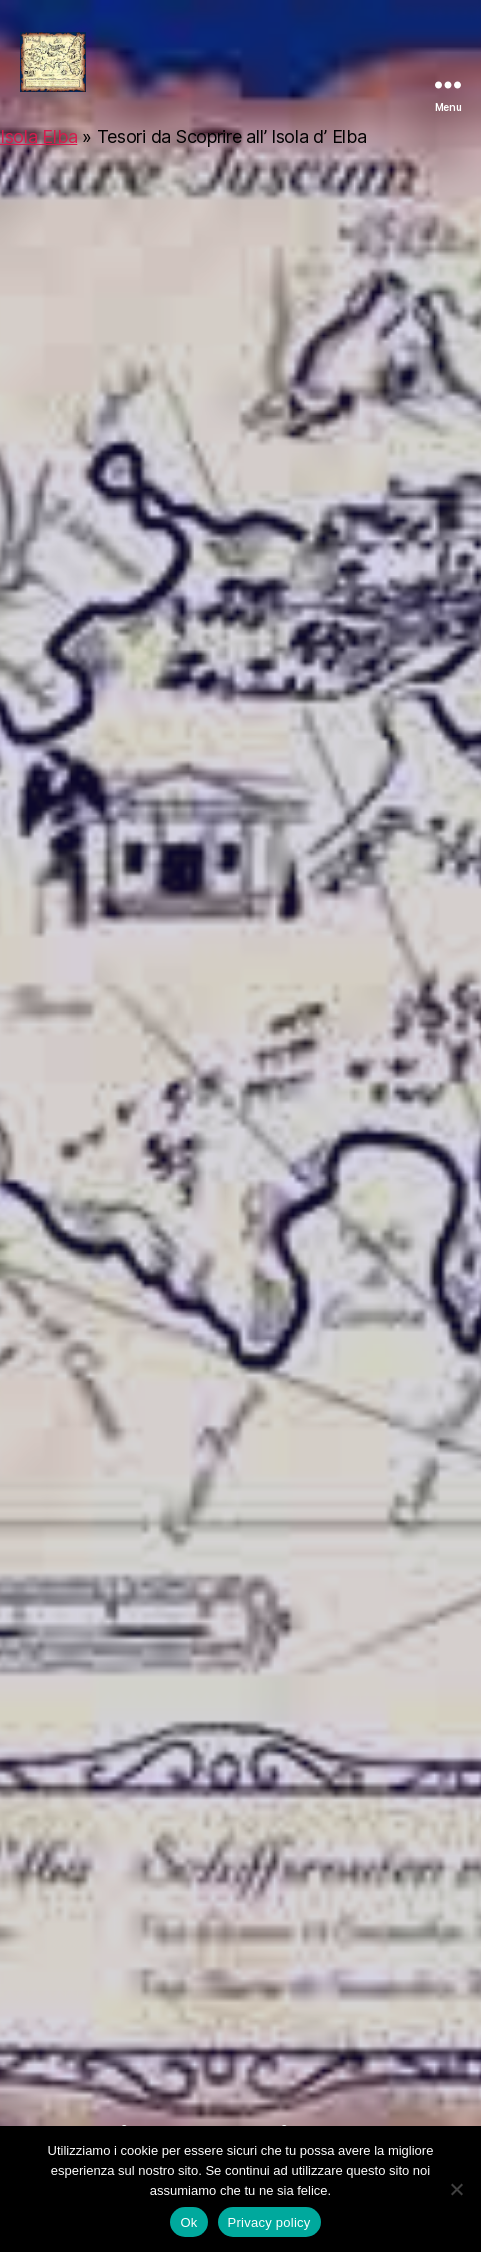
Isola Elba (38, 136)
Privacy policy (269, 2222)
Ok (188, 2222)
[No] (456, 2189)
